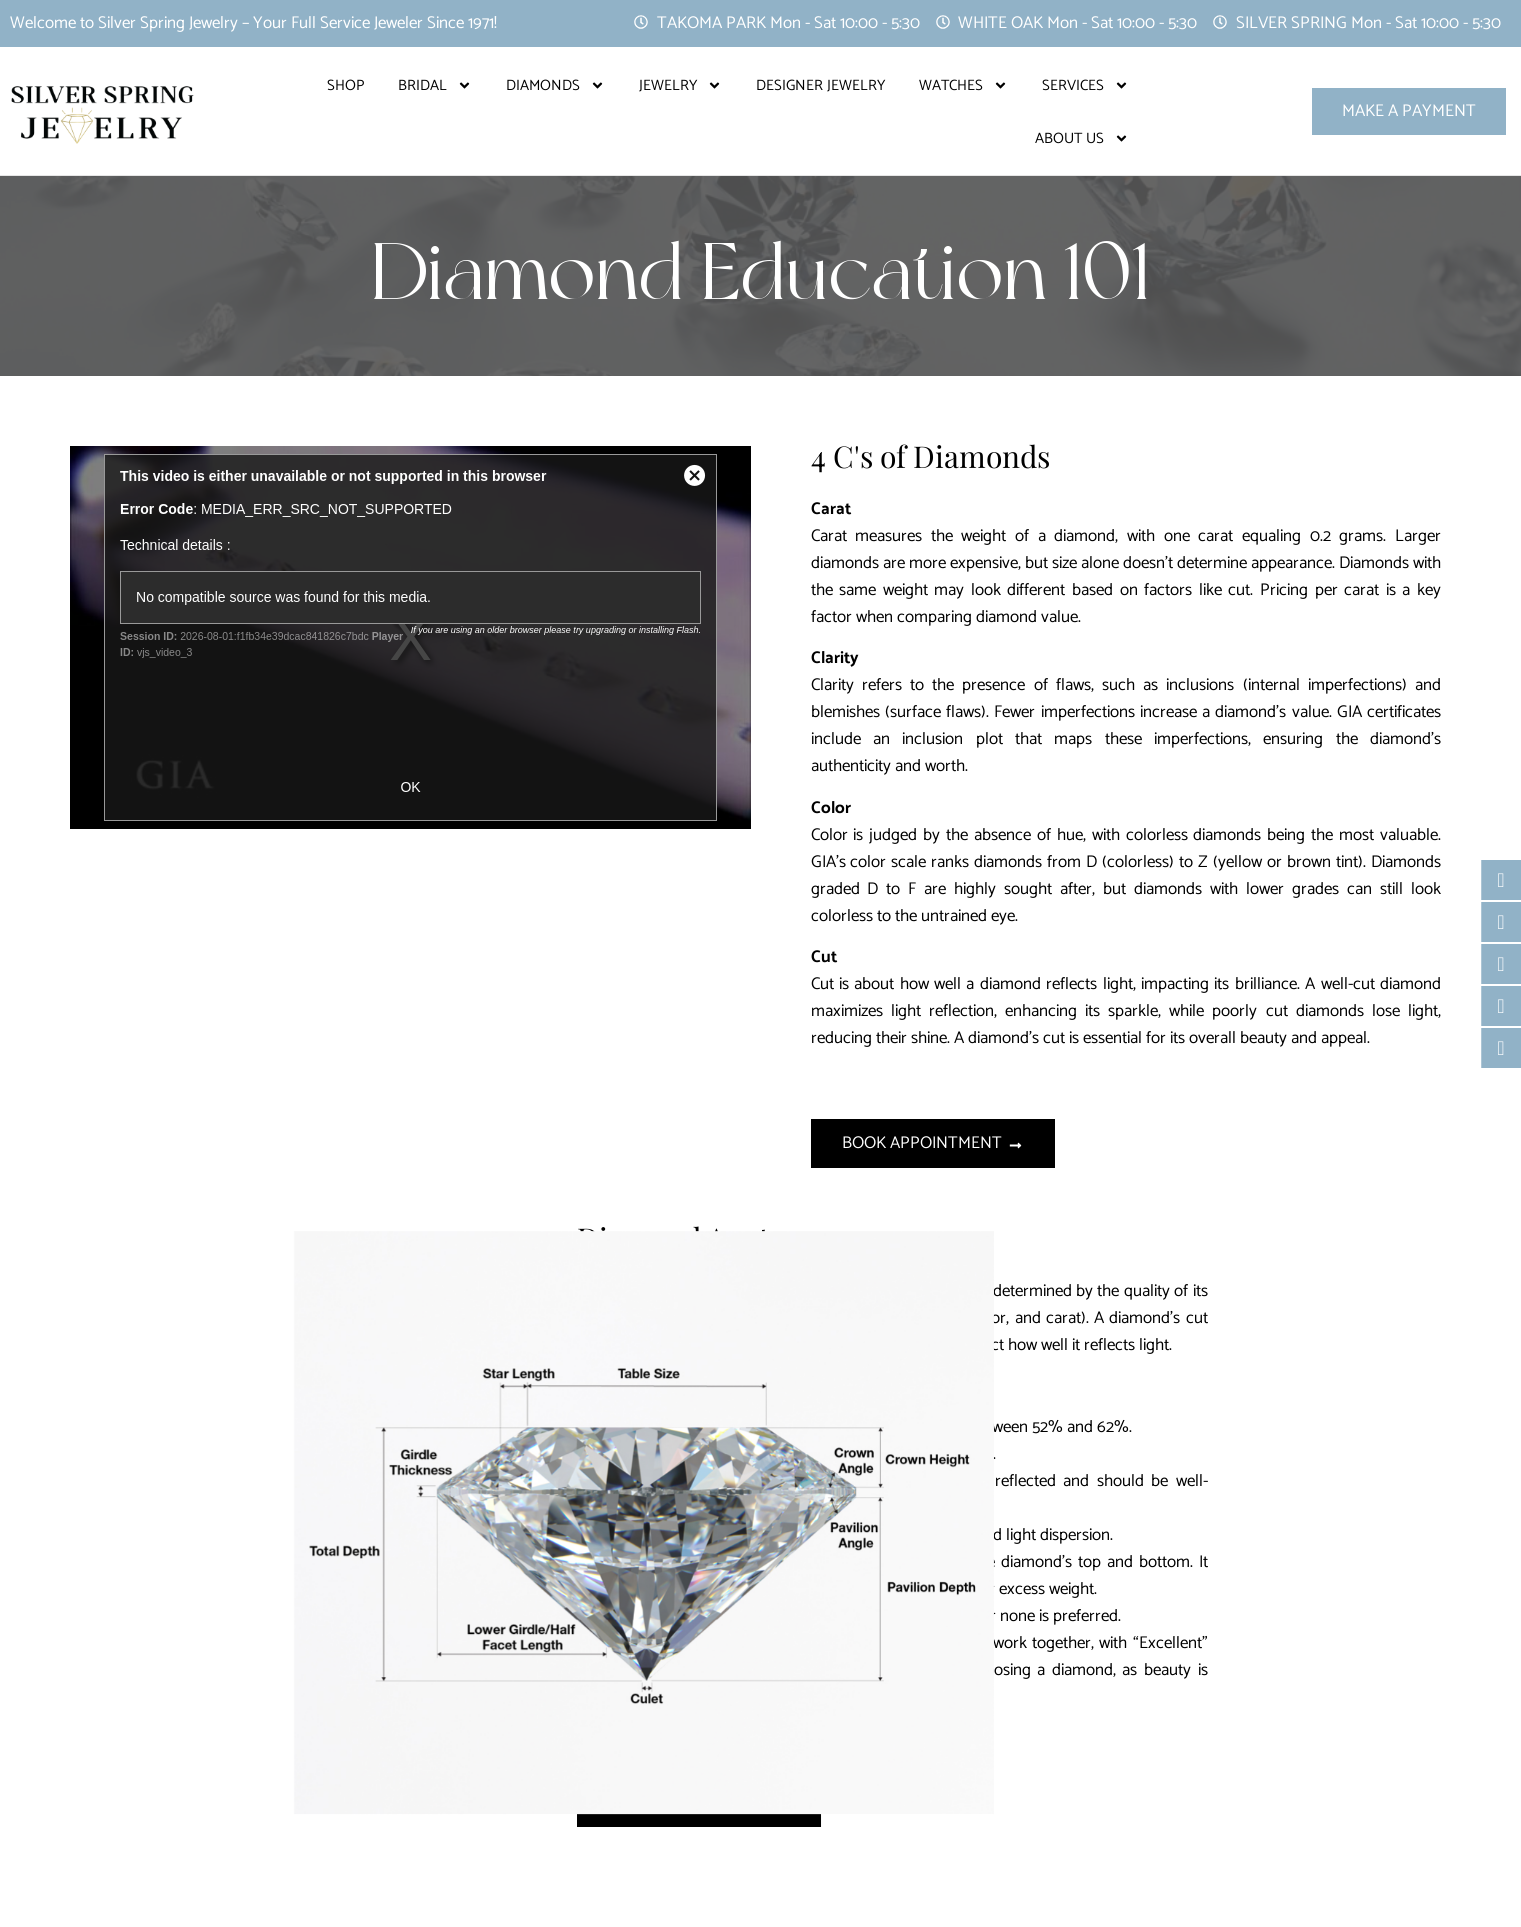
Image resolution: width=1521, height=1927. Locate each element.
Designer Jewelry (820, 85)
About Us (1082, 138)
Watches (963, 85)
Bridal (435, 85)
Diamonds (555, 85)
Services (1085, 85)
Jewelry (680, 85)
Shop (345, 85)
